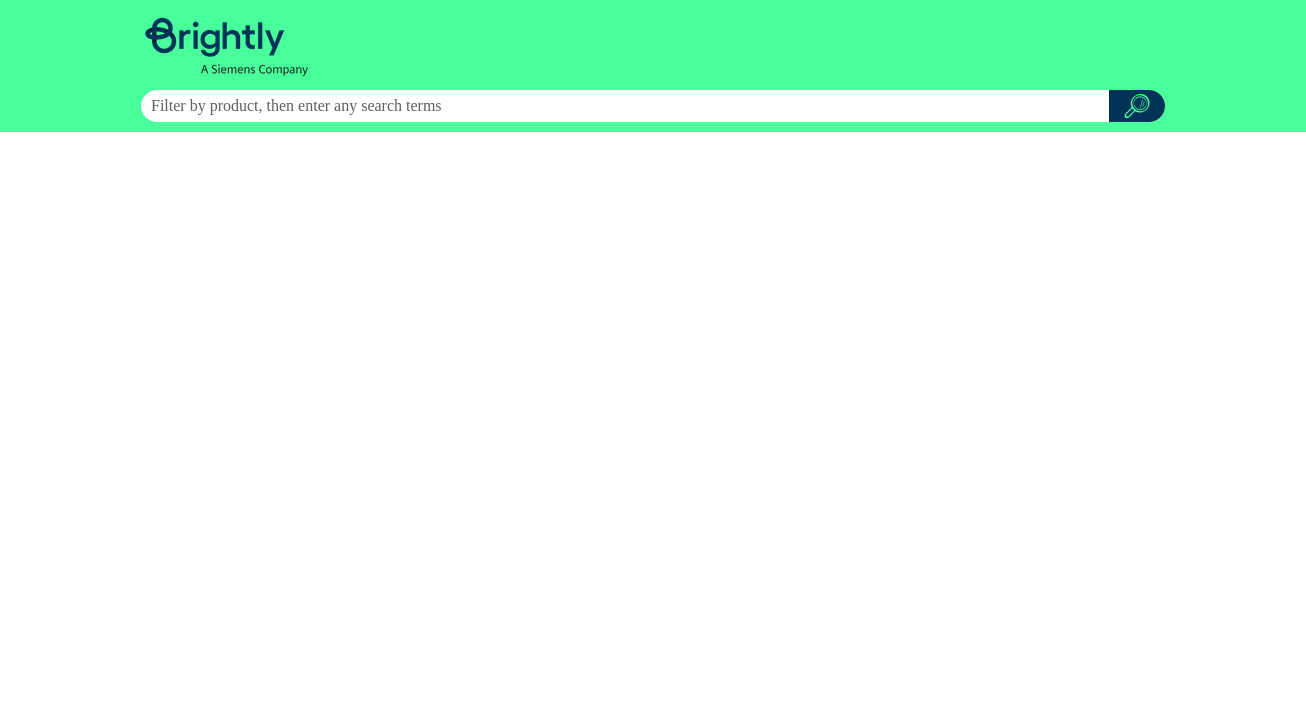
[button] (1137, 106)
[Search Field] (653, 106)
